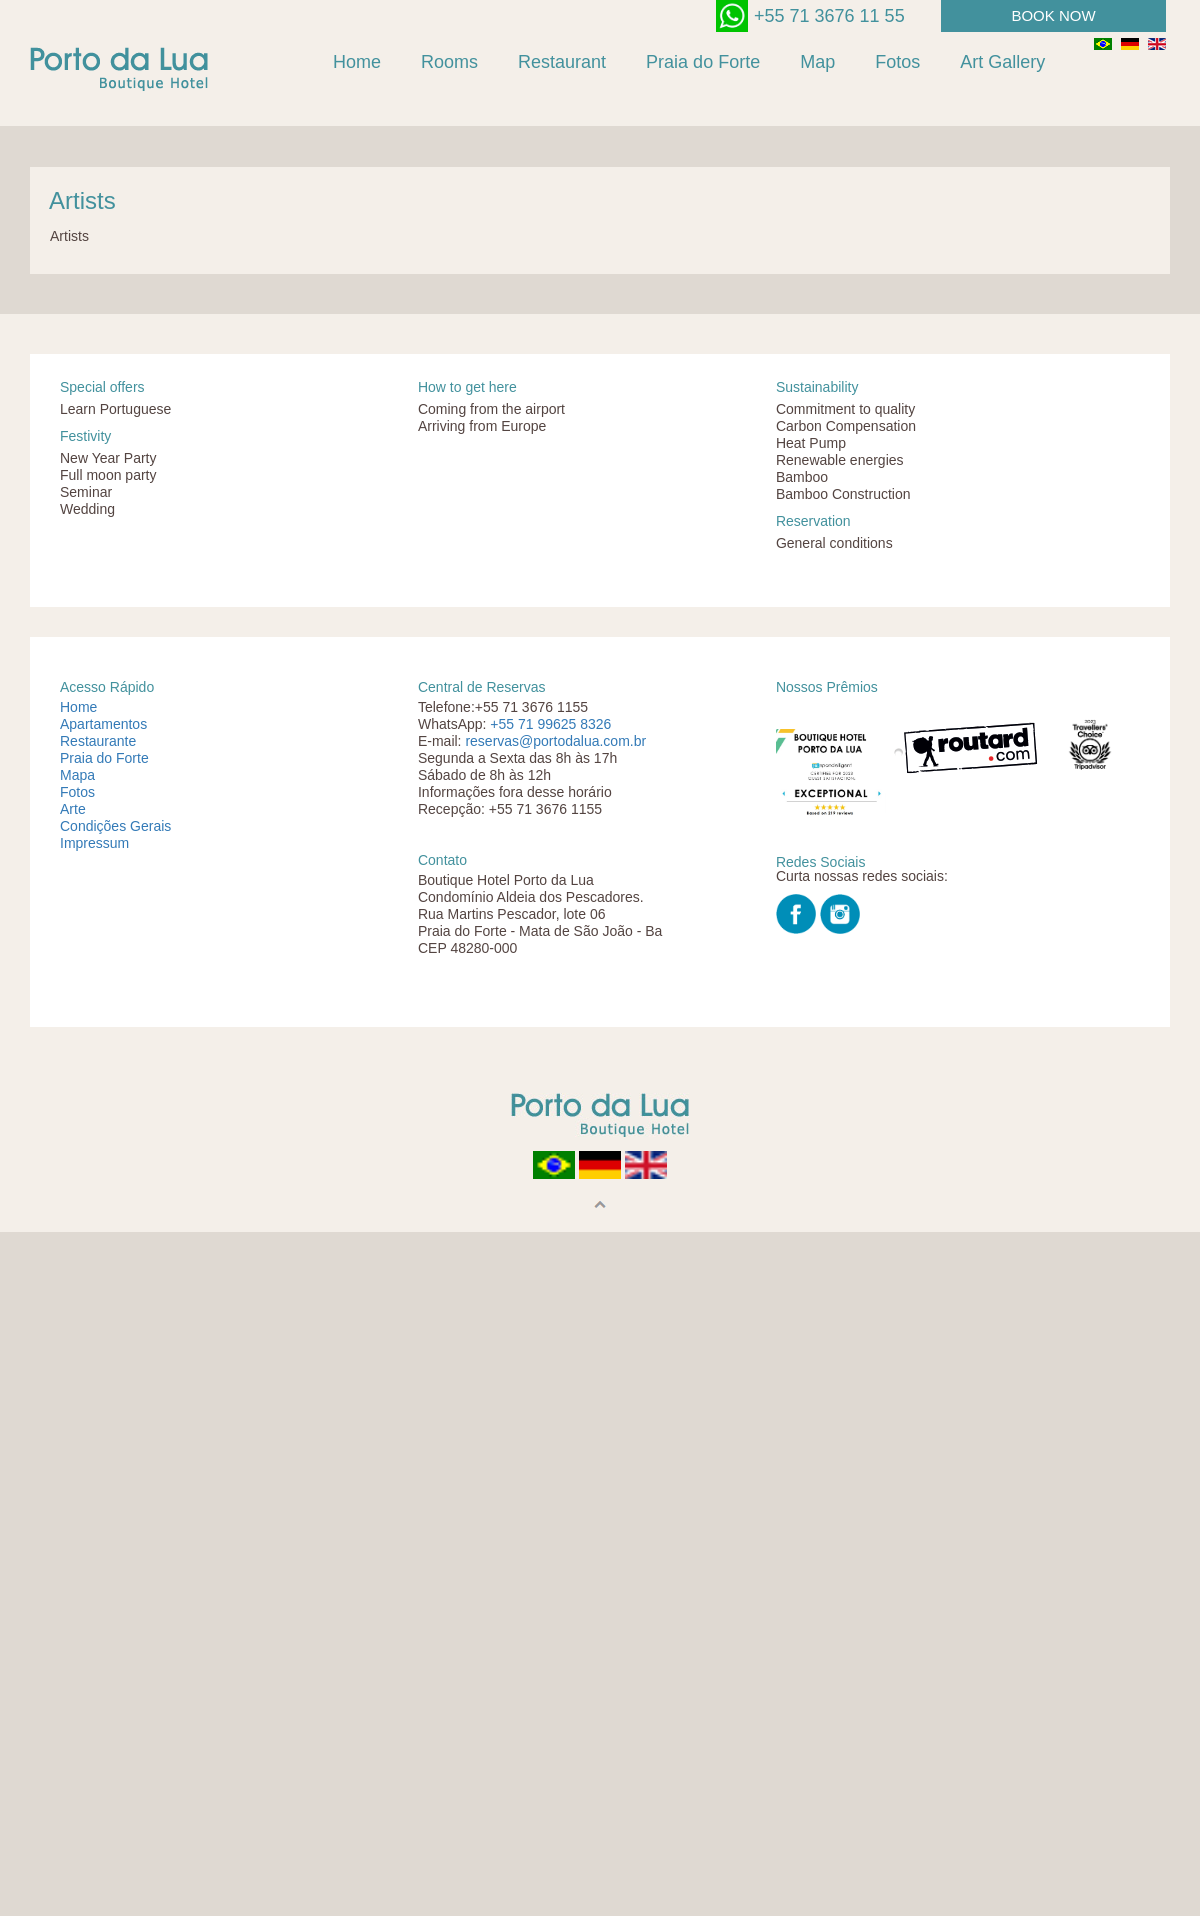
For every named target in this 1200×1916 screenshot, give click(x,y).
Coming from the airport (491, 409)
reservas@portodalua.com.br (555, 741)
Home (357, 62)
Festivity (85, 436)
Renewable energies (840, 460)
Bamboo (802, 477)
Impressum (94, 843)
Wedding (87, 509)
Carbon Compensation (846, 426)
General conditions (834, 543)
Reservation (813, 521)
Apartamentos (103, 724)
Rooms (449, 62)
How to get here (467, 387)
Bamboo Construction (843, 494)
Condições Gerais (115, 826)
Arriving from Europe (482, 426)
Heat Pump (811, 443)
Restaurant (562, 62)
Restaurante (98, 741)
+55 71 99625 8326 (550, 724)
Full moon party (108, 475)
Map (817, 62)
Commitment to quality (845, 409)
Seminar (86, 492)
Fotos (897, 62)
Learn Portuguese (115, 409)
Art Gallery (1002, 62)
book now (1053, 15)
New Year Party (108, 458)
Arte (73, 809)
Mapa (77, 775)
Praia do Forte (703, 62)
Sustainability (817, 387)
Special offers (102, 387)
